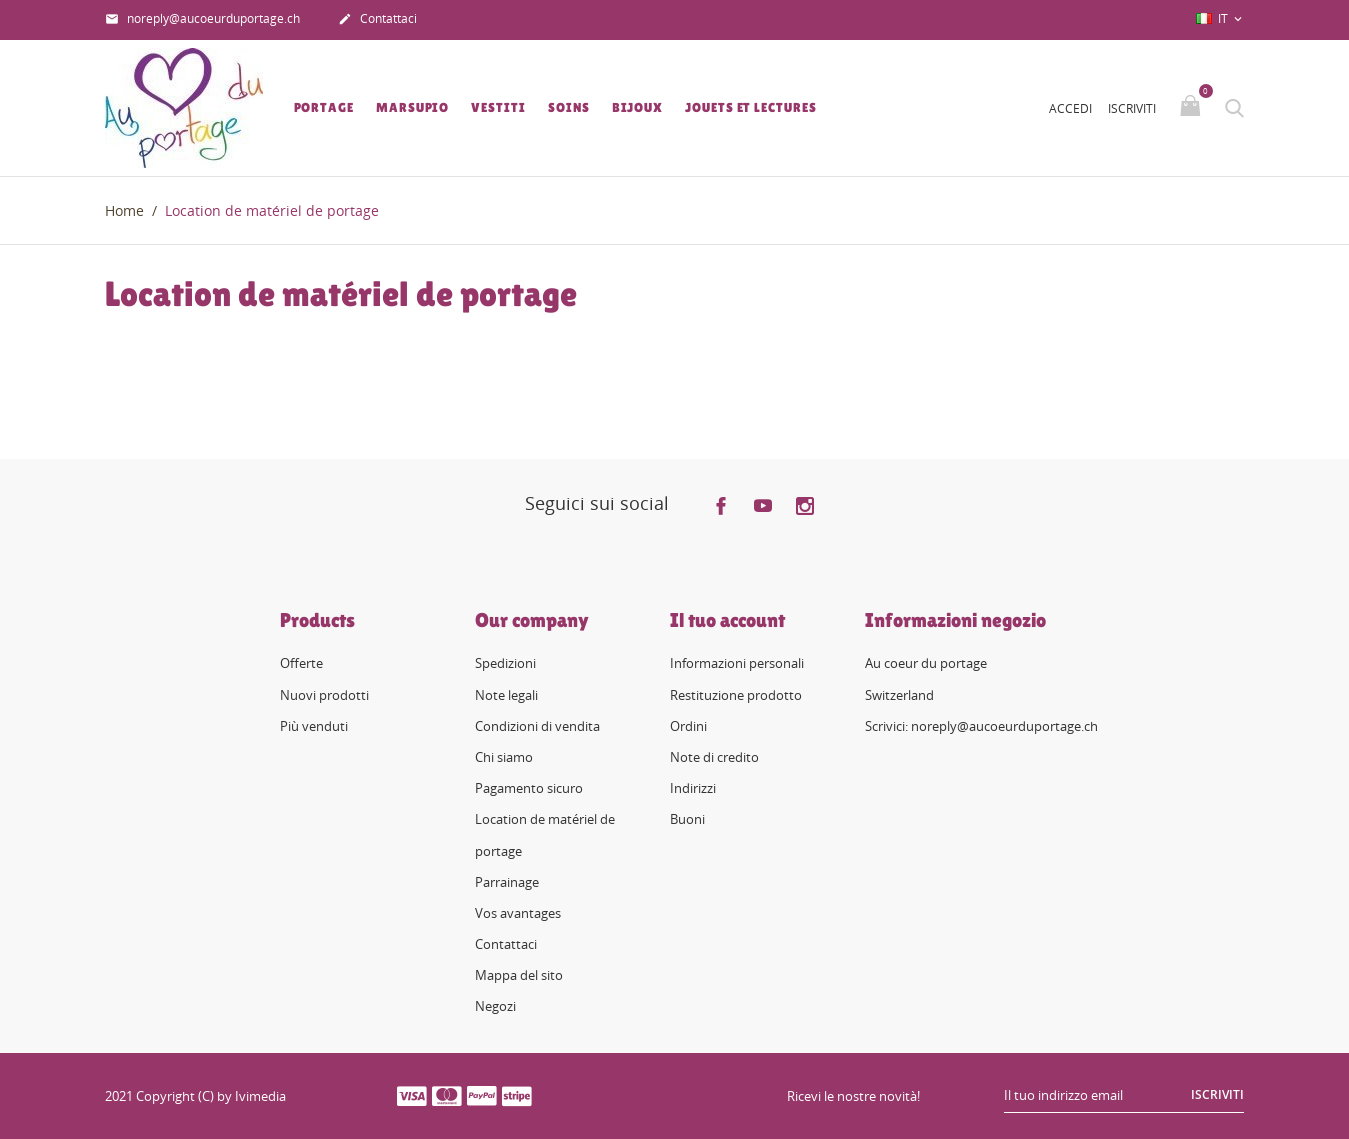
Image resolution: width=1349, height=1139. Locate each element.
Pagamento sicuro (529, 788)
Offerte (301, 663)
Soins (569, 107)
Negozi (495, 1006)
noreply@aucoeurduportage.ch (202, 20)
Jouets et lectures (750, 107)
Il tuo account (727, 620)
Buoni (687, 819)
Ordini (688, 726)
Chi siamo (504, 757)
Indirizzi (693, 788)
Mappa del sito (519, 975)
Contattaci (377, 20)
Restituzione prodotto (736, 695)
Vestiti (498, 107)
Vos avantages (518, 913)
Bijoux (637, 107)
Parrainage (507, 882)
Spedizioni (505, 663)
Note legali (506, 695)
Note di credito (714, 757)
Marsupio (412, 107)
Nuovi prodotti (324, 695)
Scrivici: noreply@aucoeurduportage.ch (981, 726)
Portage (324, 107)
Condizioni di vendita (537, 726)
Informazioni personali (737, 663)
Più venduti (314, 726)
